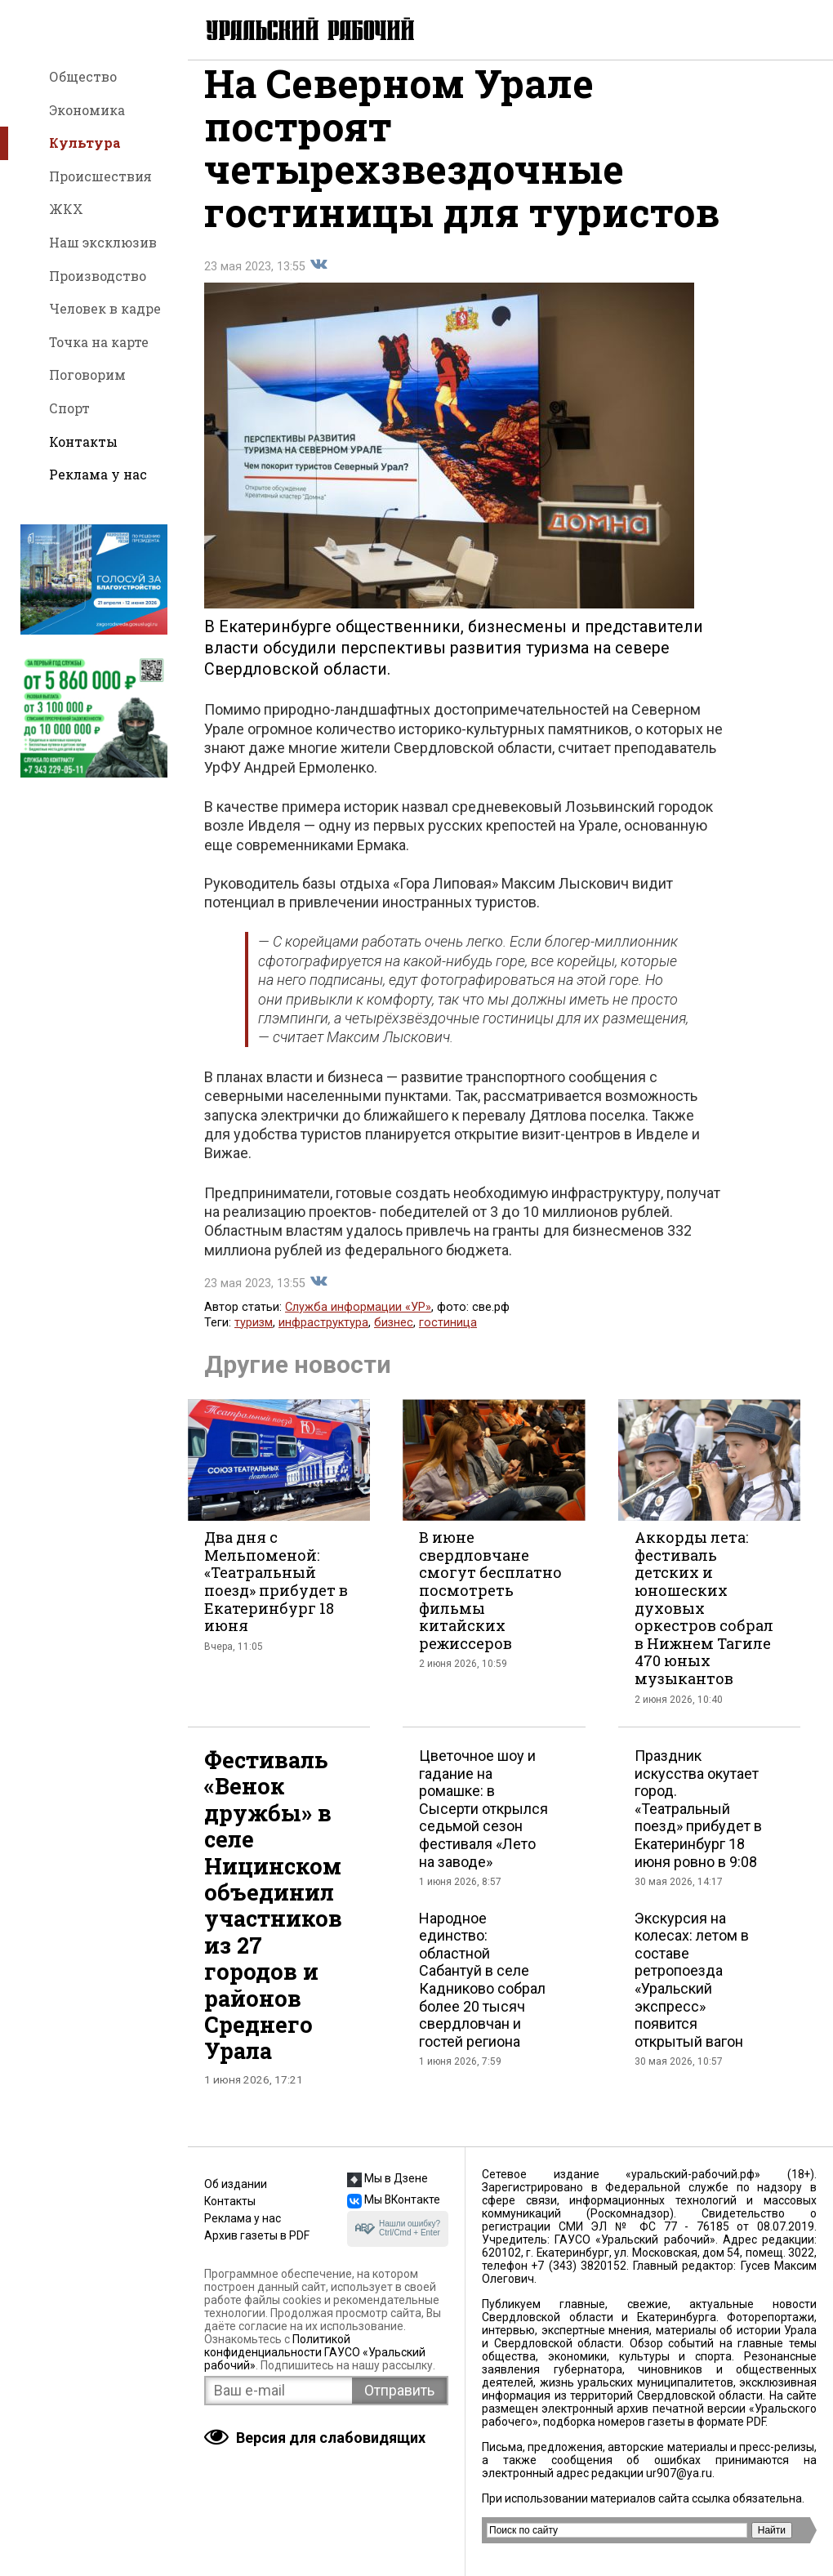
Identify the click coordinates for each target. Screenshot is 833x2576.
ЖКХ (66, 208)
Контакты (83, 441)
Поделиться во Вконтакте (318, 283)
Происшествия (100, 176)
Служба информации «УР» (358, 1326)
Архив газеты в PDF (257, 2235)
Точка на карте (99, 341)
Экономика (87, 109)
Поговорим (87, 374)
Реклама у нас (98, 474)
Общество (83, 76)
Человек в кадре (105, 308)
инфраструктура (323, 1341)
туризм (253, 1341)
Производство (97, 275)
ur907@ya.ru (679, 2473)
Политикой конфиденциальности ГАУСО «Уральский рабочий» (314, 2352)
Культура (85, 142)
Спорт (69, 408)
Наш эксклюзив (103, 242)
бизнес (393, 1341)
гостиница (448, 1341)
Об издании (235, 2183)
